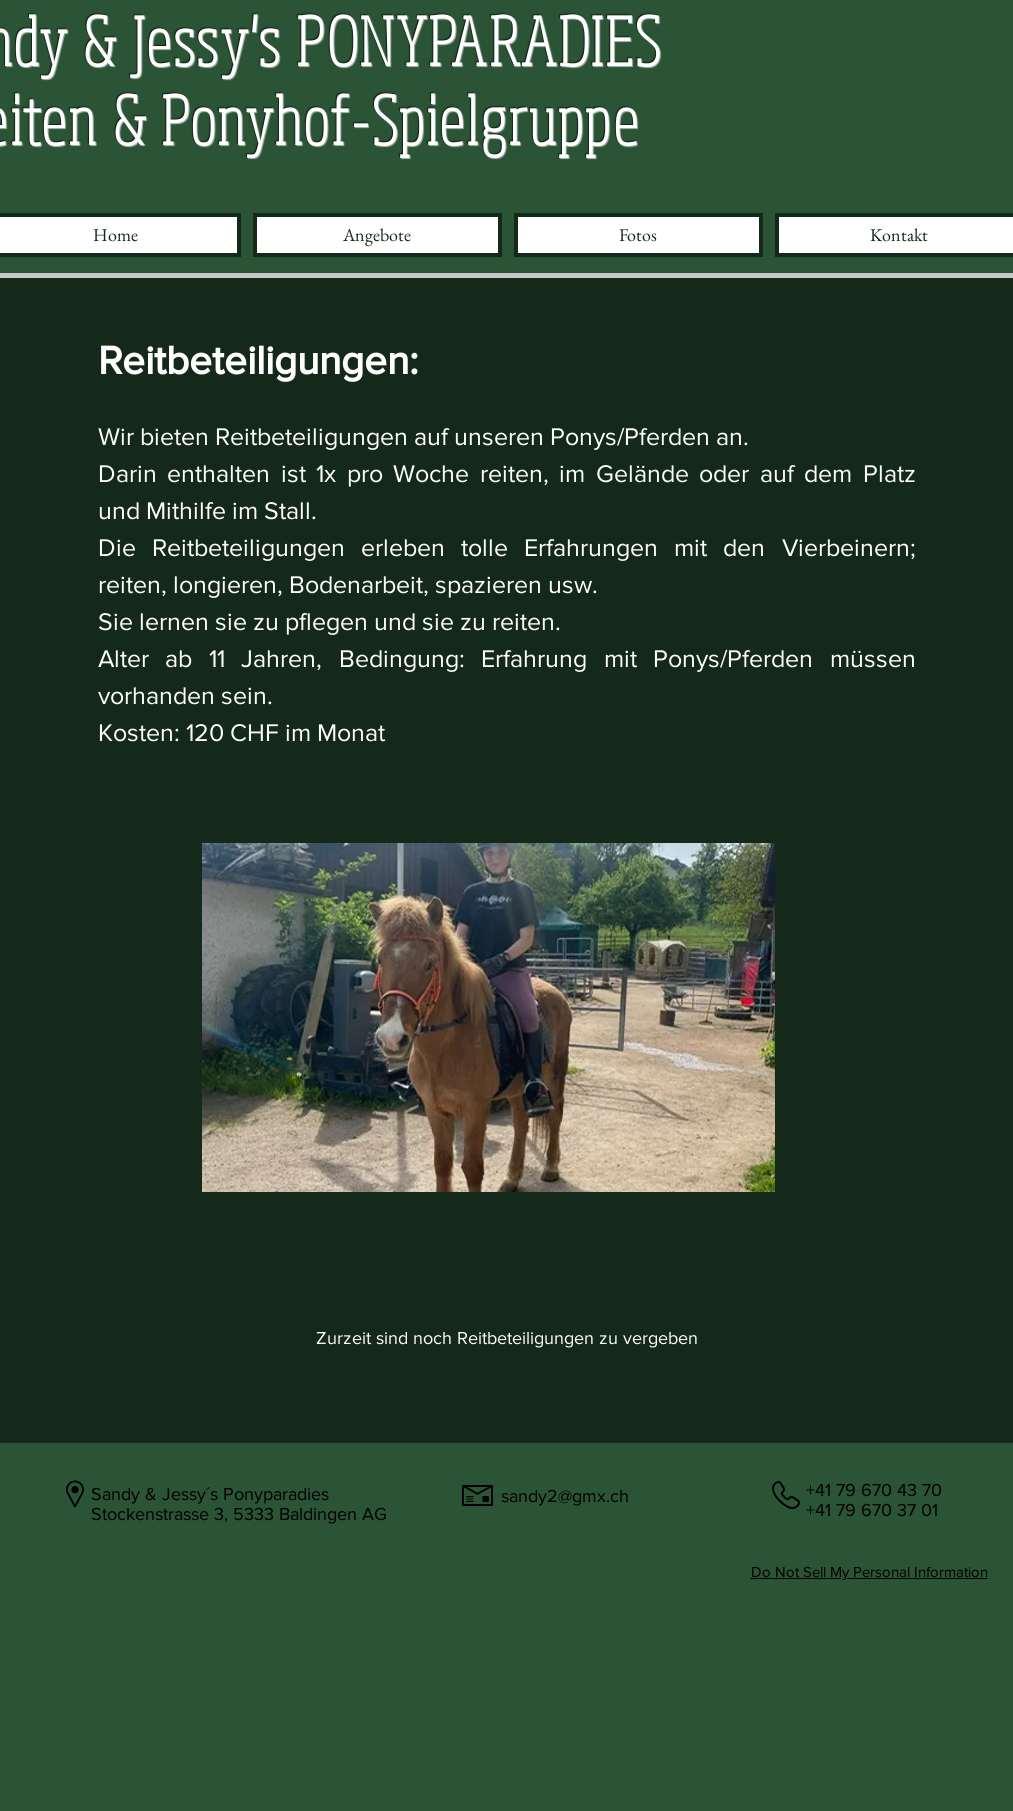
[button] (377, 235)
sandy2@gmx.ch (565, 1496)
